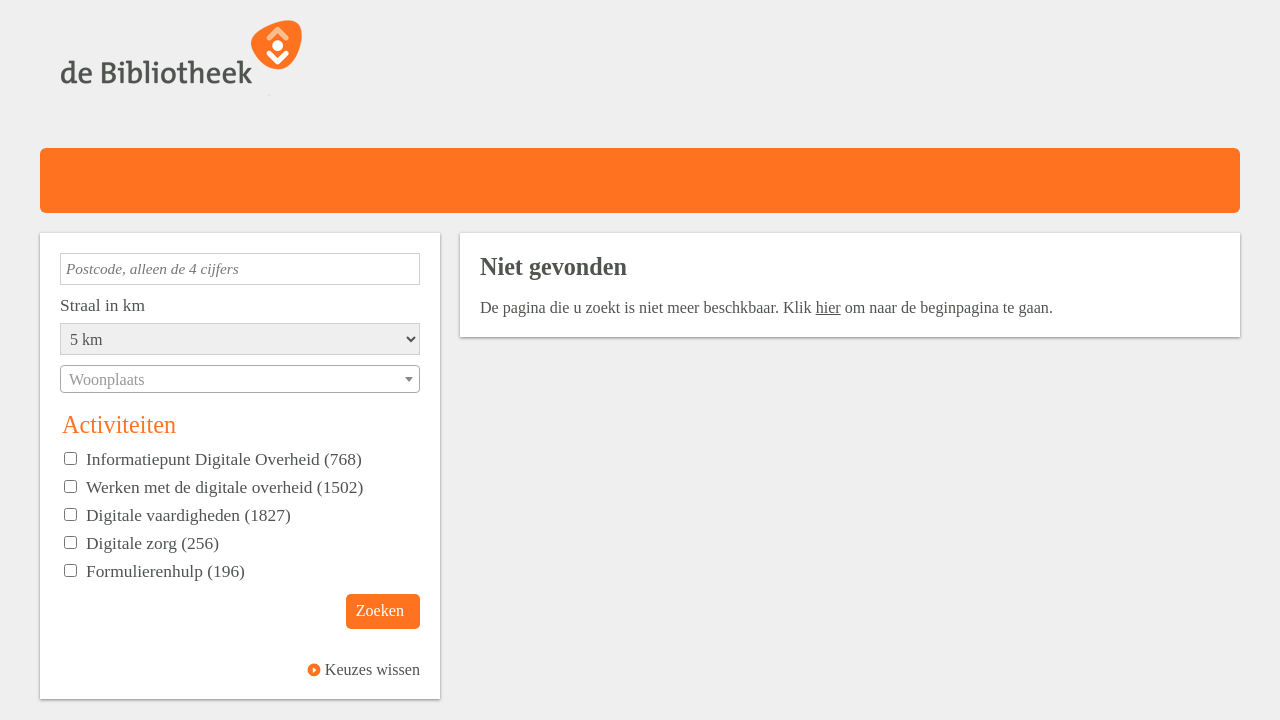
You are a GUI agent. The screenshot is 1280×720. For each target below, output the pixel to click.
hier (828, 307)
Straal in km (102, 305)
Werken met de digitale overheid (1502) (224, 487)
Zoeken (380, 610)
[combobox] (240, 379)
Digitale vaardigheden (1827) (188, 515)
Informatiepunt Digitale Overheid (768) (224, 459)
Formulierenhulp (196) (165, 571)
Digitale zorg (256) (152, 543)
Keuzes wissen (372, 669)
